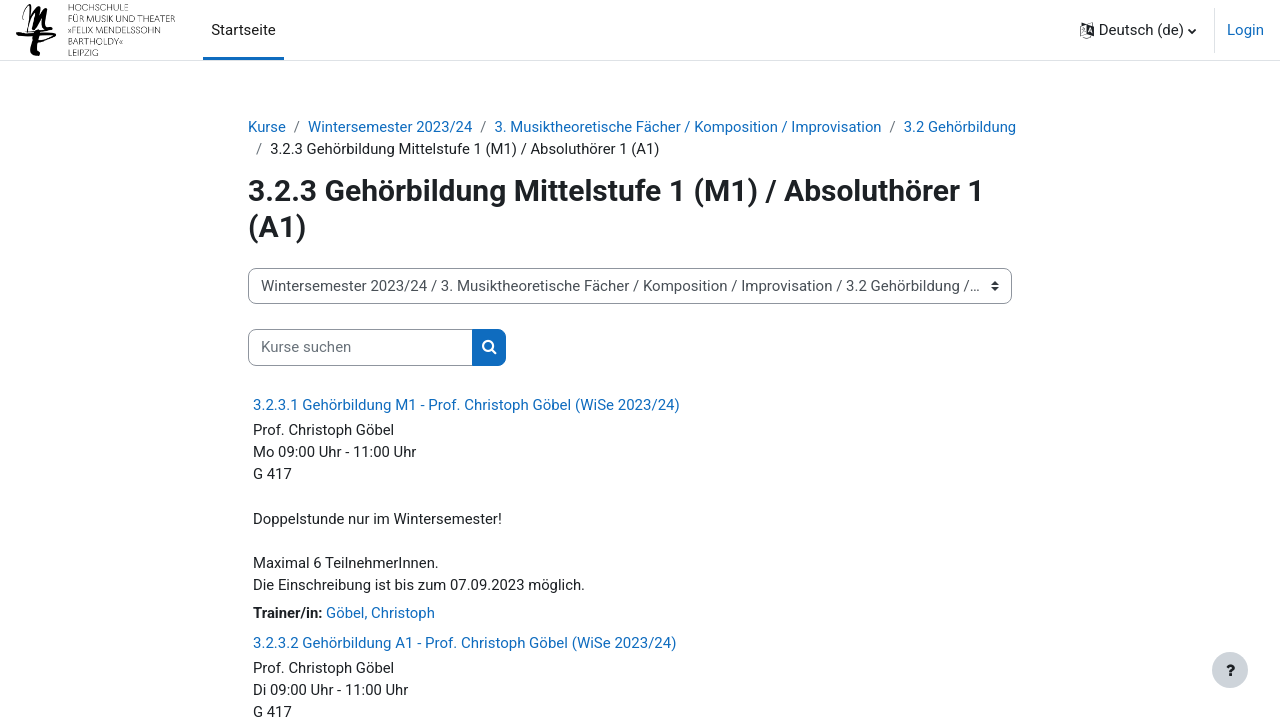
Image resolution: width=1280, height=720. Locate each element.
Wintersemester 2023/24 (392, 127)
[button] (1138, 30)
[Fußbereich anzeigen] (1230, 670)
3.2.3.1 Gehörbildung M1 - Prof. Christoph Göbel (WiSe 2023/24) (466, 405)
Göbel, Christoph (382, 615)
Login (1245, 30)
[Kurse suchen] (360, 348)
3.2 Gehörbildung (968, 127)
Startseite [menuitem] (243, 30)
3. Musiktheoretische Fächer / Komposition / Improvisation (693, 127)
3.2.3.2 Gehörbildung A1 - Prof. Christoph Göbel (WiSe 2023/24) (464, 646)
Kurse (267, 127)
